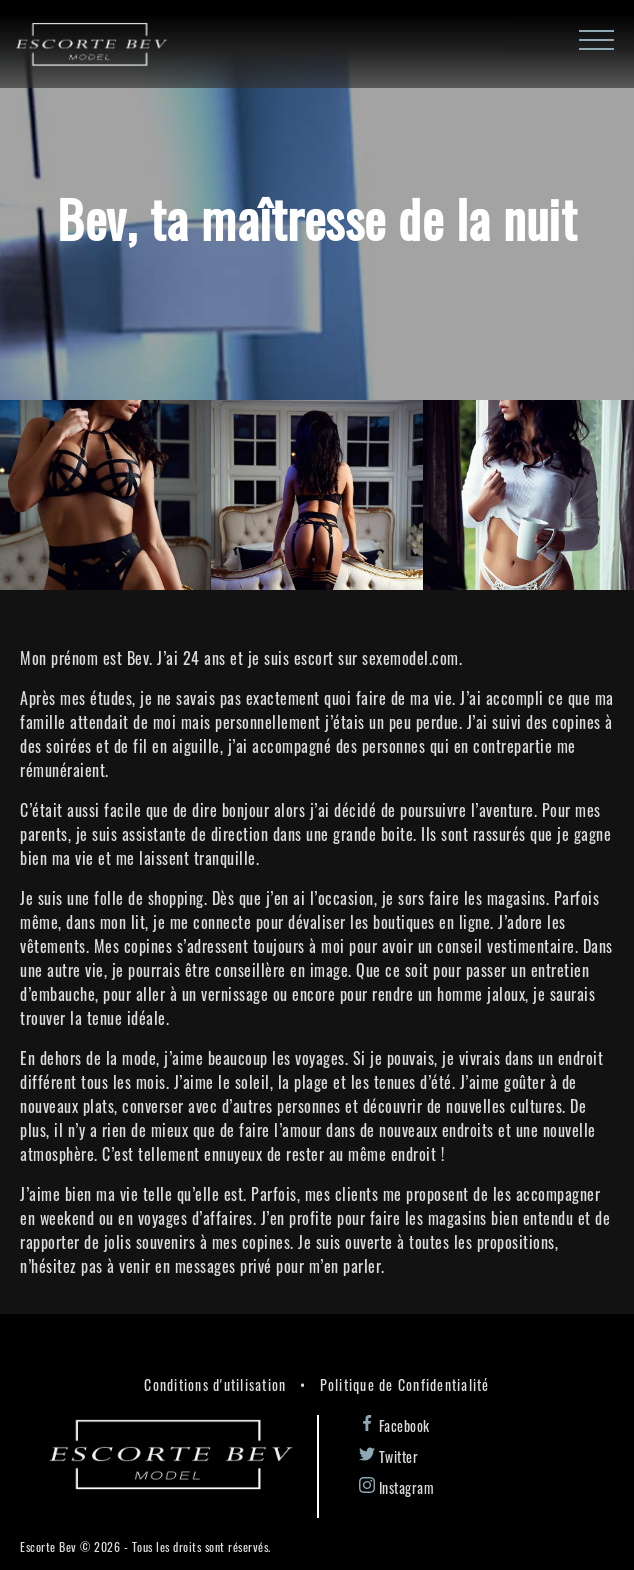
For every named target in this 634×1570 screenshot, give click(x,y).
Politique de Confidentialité (405, 1384)
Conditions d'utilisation (215, 1384)
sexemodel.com (410, 658)
